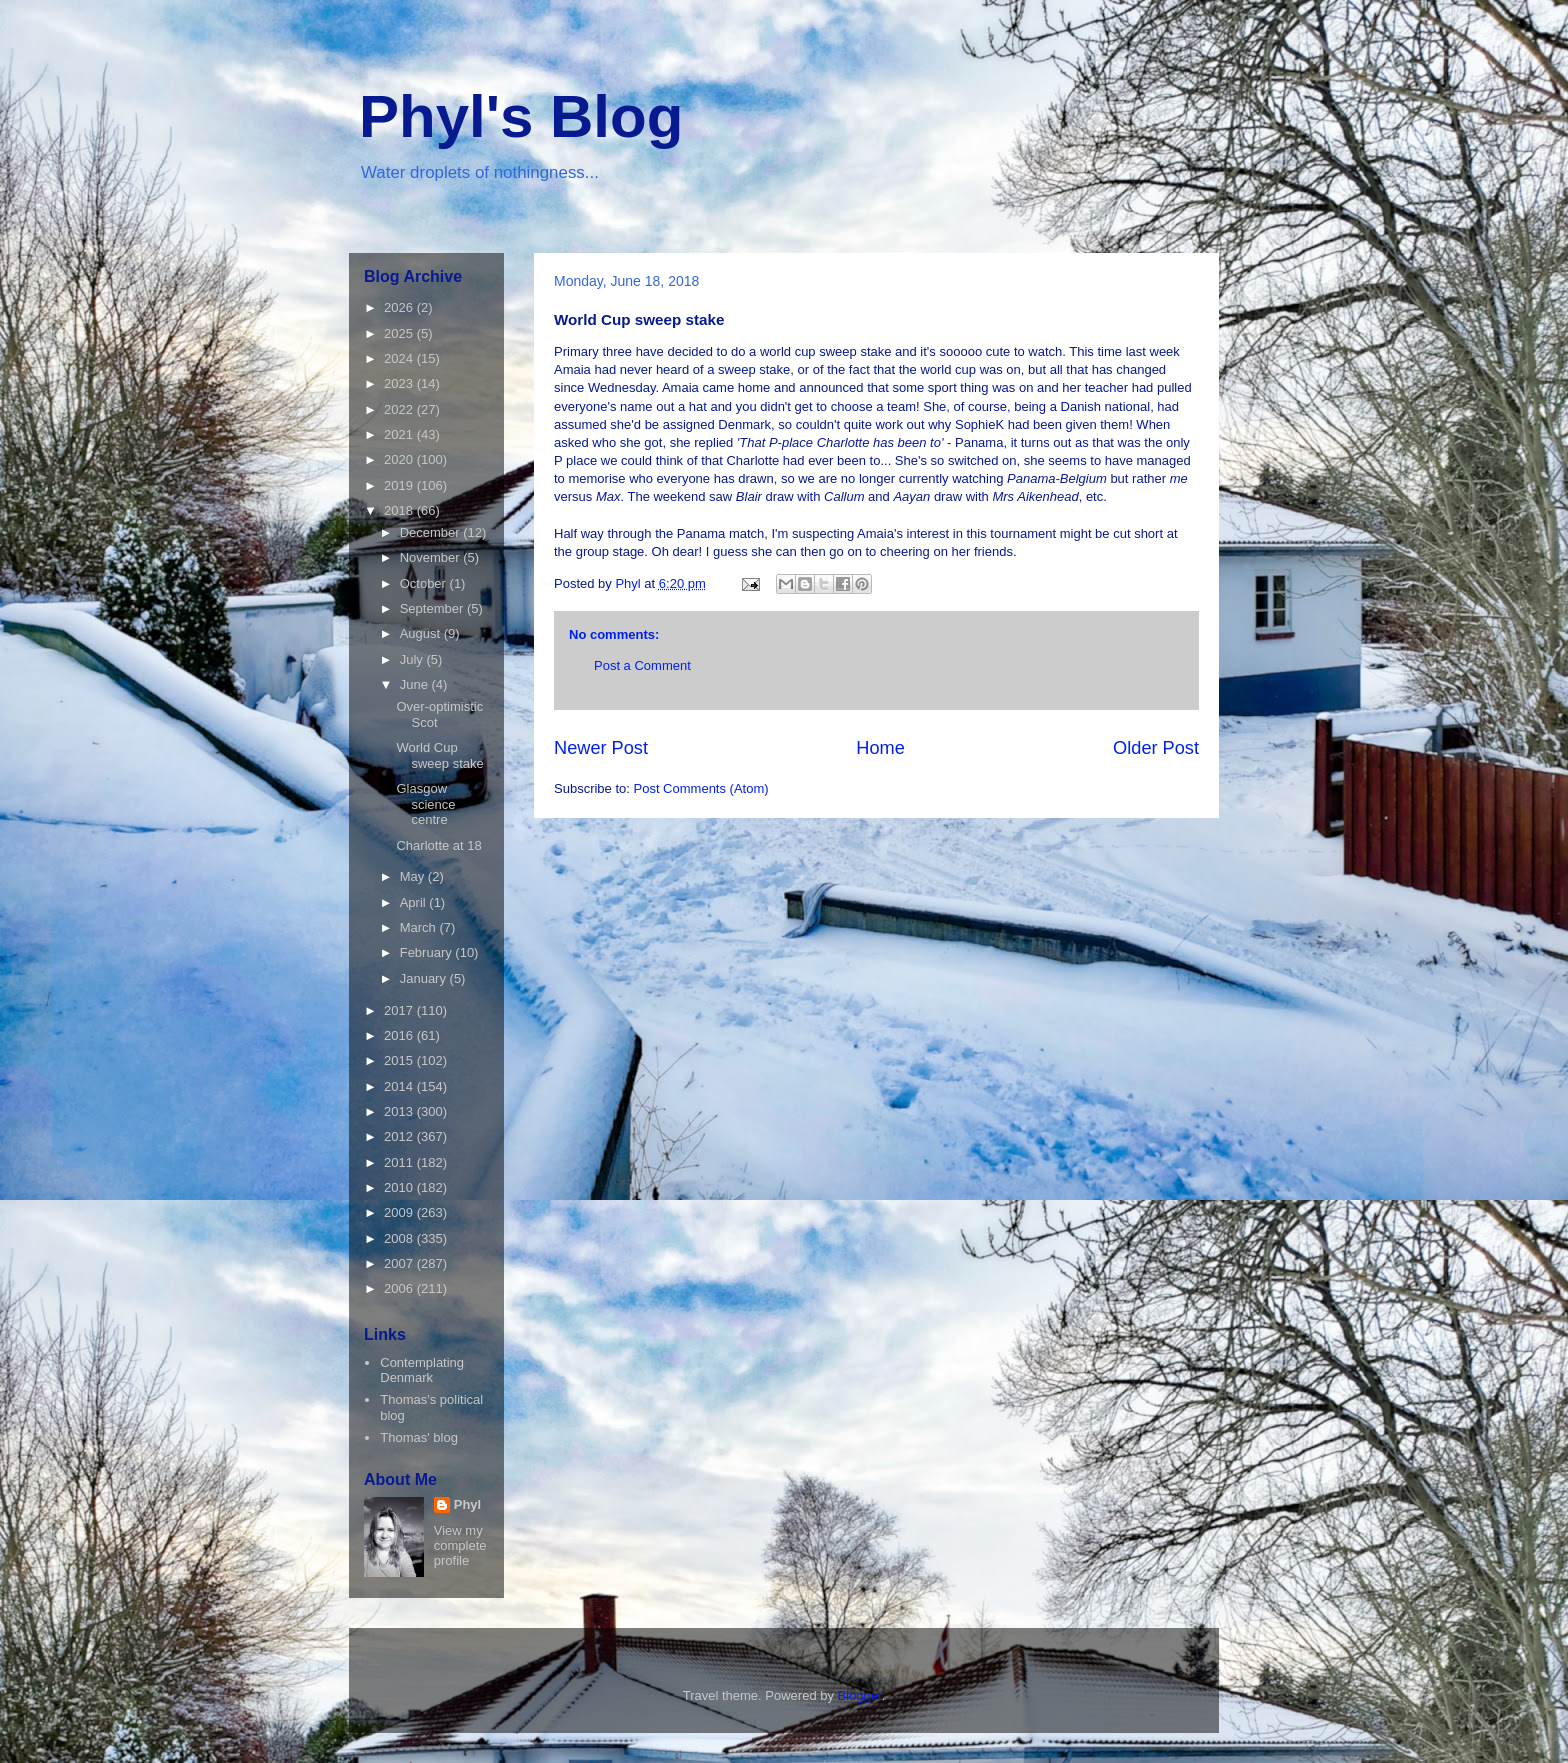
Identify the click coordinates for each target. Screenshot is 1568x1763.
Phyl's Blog (521, 116)
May (414, 876)
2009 (400, 1212)
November (432, 557)
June (416, 684)
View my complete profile (460, 1545)
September (433, 608)
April (415, 902)
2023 (400, 383)
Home (880, 748)
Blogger (860, 1695)
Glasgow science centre (425, 804)
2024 (400, 358)
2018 (400, 510)
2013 (400, 1111)
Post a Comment (642, 665)
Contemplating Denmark (422, 1370)
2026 (400, 307)
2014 (400, 1086)
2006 (400, 1288)
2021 (400, 434)
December (432, 532)
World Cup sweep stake (439, 755)
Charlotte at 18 (438, 845)
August (422, 633)
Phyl (467, 1504)
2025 (400, 333)
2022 (400, 409)
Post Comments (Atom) (701, 788)
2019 (400, 485)
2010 (400, 1187)
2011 (400, 1162)
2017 (400, 1010)
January (425, 978)
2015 (400, 1060)
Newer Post (601, 748)
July (413, 659)
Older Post (1156, 748)
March (420, 927)
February (428, 952)
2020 (400, 459)
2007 (400, 1263)
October (425, 583)
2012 (400, 1136)
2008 (400, 1238)
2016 (400, 1035)
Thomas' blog (419, 1437)
